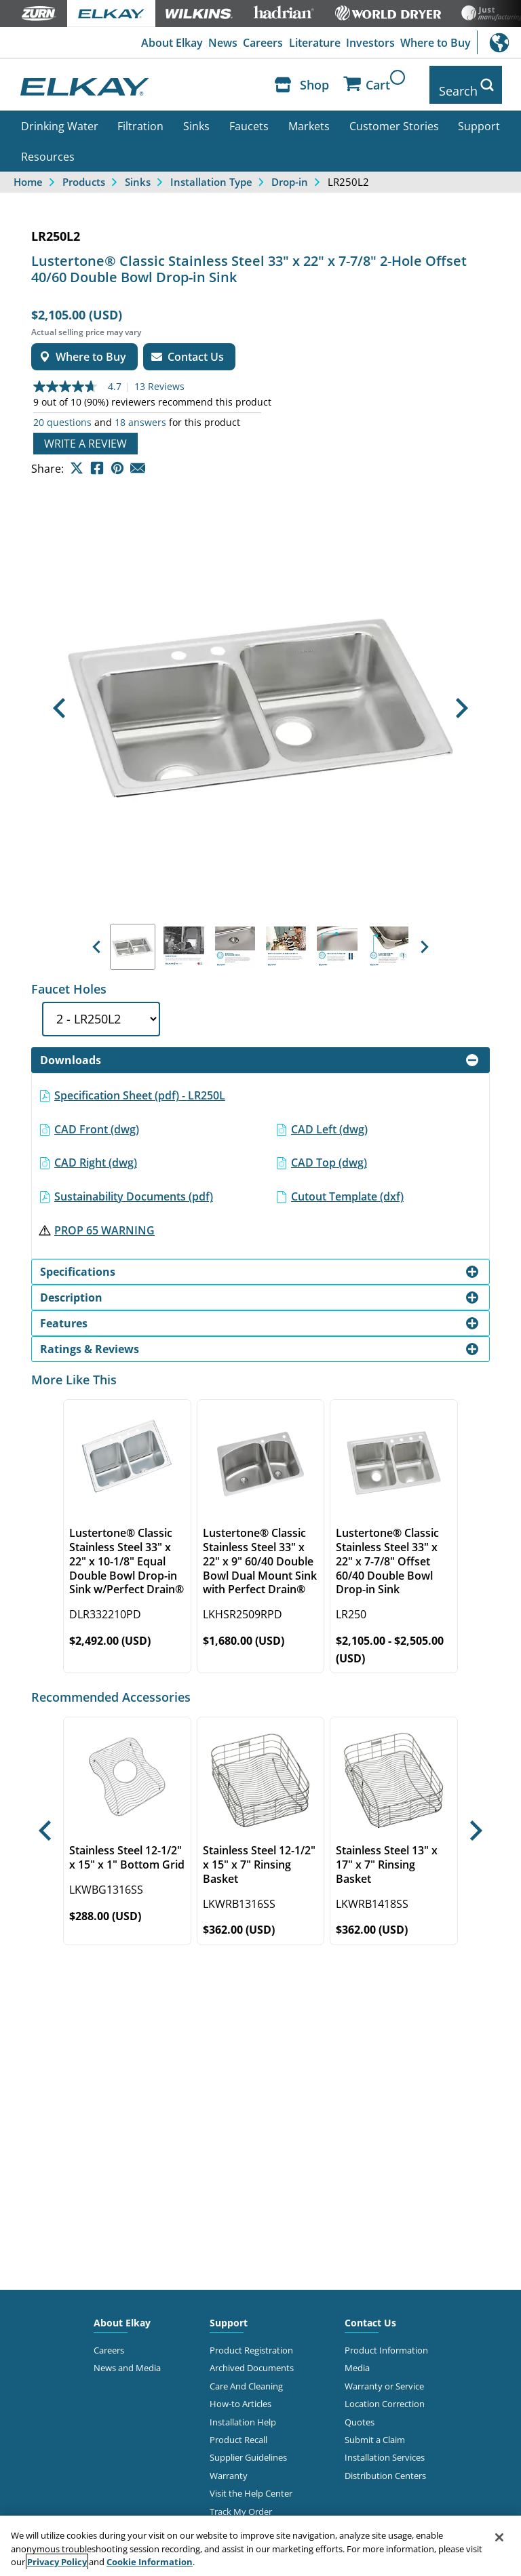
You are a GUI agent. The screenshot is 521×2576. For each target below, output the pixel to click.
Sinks (196, 116)
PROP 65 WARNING (104, 1220)
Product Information (386, 2340)
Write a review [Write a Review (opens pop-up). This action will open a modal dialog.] (85, 433)
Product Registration (251, 2340)
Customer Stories (394, 116)
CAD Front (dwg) (96, 1119)
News (218, 42)
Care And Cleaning (246, 2376)
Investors (369, 42)
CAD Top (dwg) (329, 1153)
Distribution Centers (385, 2465)
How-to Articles (240, 2393)
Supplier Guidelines (248, 2448)
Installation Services (385, 2448)
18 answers (140, 412)
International (499, 42)
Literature (312, 42)
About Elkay (166, 42)
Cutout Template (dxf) (347, 1186)
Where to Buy (435, 42)
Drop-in (289, 171)
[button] (58, 698)
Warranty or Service (384, 2376)
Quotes (359, 2412)
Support (479, 116)
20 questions (62, 412)
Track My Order (241, 2501)
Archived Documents (252, 2357)
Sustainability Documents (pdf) (133, 1186)
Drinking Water (59, 116)
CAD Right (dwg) (95, 1153)
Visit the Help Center (251, 2484)
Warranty (229, 2465)
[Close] (499, 2537)
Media (357, 2357)
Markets (309, 116)
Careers (260, 42)
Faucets (249, 116)
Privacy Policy (57, 2562)
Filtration (140, 116)
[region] (260, 2546)
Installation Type (211, 171)
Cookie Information (150, 2562)
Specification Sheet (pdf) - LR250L (139, 1085)
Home (28, 171)
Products (83, 171)
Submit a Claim (375, 2429)
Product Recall (238, 2429)
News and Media (127, 2357)
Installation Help (243, 2412)
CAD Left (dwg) (329, 1119)
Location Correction (385, 2393)
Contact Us (370, 2312)
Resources (48, 146)
